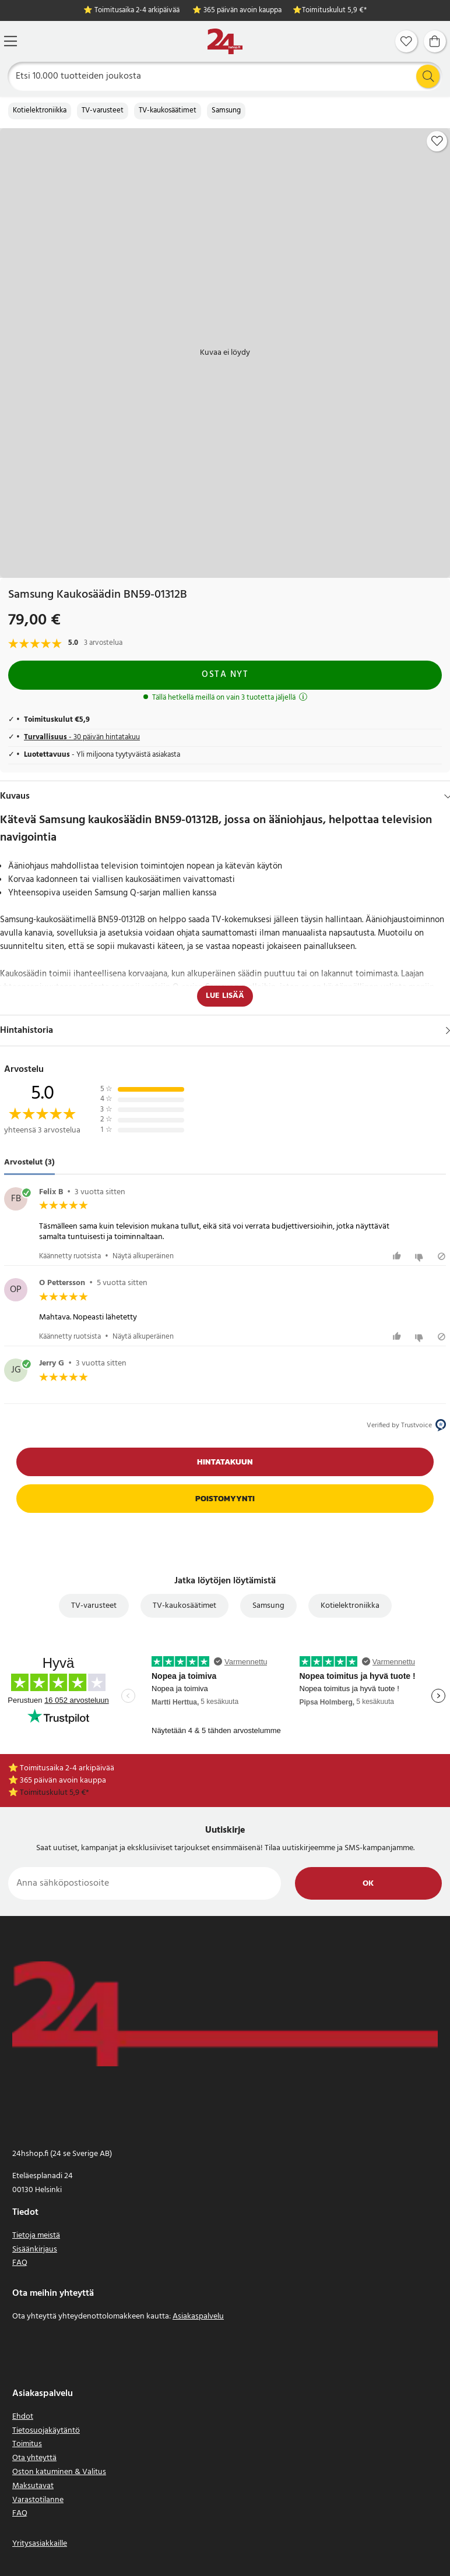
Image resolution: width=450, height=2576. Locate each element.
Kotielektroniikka (39, 111)
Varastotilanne (38, 2500)
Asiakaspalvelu (198, 2316)
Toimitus (27, 2444)
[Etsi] (225, 76)
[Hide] (448, 796)
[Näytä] (448, 1030)
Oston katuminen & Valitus (59, 2472)
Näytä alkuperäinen (143, 1256)
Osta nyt (225, 675)
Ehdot (22, 2416)
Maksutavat (33, 2486)
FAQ (19, 2263)
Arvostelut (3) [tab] (29, 1162)
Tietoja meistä (36, 2235)
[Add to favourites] (437, 141)
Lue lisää (225, 996)
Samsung (226, 111)
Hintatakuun (225, 1462)
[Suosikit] (406, 41)
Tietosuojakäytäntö (46, 2430)
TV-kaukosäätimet (167, 111)
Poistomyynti (225, 1498)
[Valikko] (10, 41)
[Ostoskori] (435, 41)
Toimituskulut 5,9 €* (334, 10)
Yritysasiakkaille (39, 2543)
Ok (368, 1883)
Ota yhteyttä (34, 2458)
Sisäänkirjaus (34, 2249)
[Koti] (225, 42)
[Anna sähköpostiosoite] (144, 1883)
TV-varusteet (103, 111)
